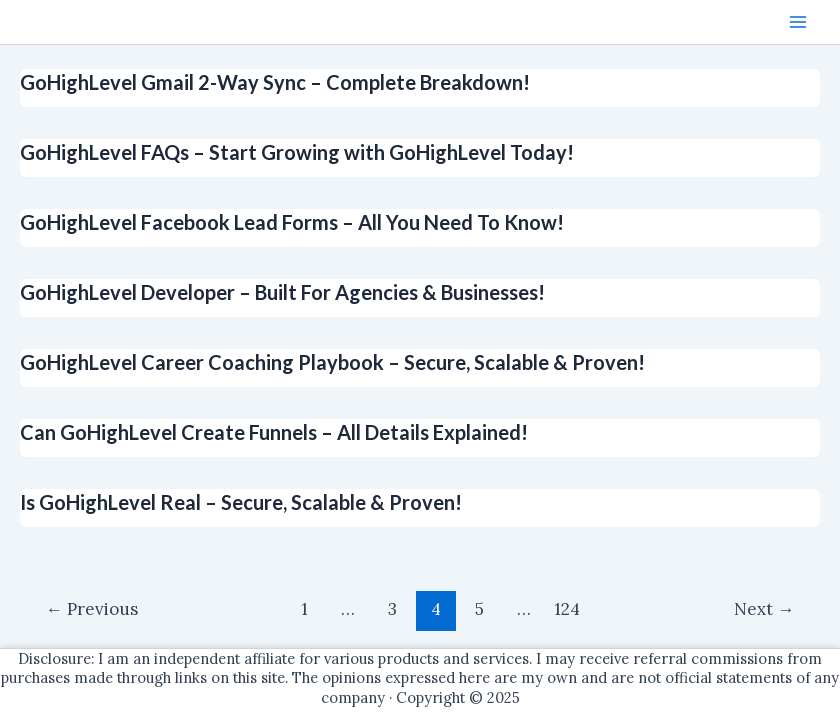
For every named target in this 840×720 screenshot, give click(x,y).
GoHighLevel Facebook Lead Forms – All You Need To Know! (292, 222)
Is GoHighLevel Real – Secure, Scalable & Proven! (241, 502)
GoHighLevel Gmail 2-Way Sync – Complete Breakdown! (275, 82)
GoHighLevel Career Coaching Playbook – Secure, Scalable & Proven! (332, 362)
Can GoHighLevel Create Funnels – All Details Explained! (274, 432)
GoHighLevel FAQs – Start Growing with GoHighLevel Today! (297, 152)
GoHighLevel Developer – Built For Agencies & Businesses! (282, 292)
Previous (92, 609)
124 (567, 609)
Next (764, 609)
